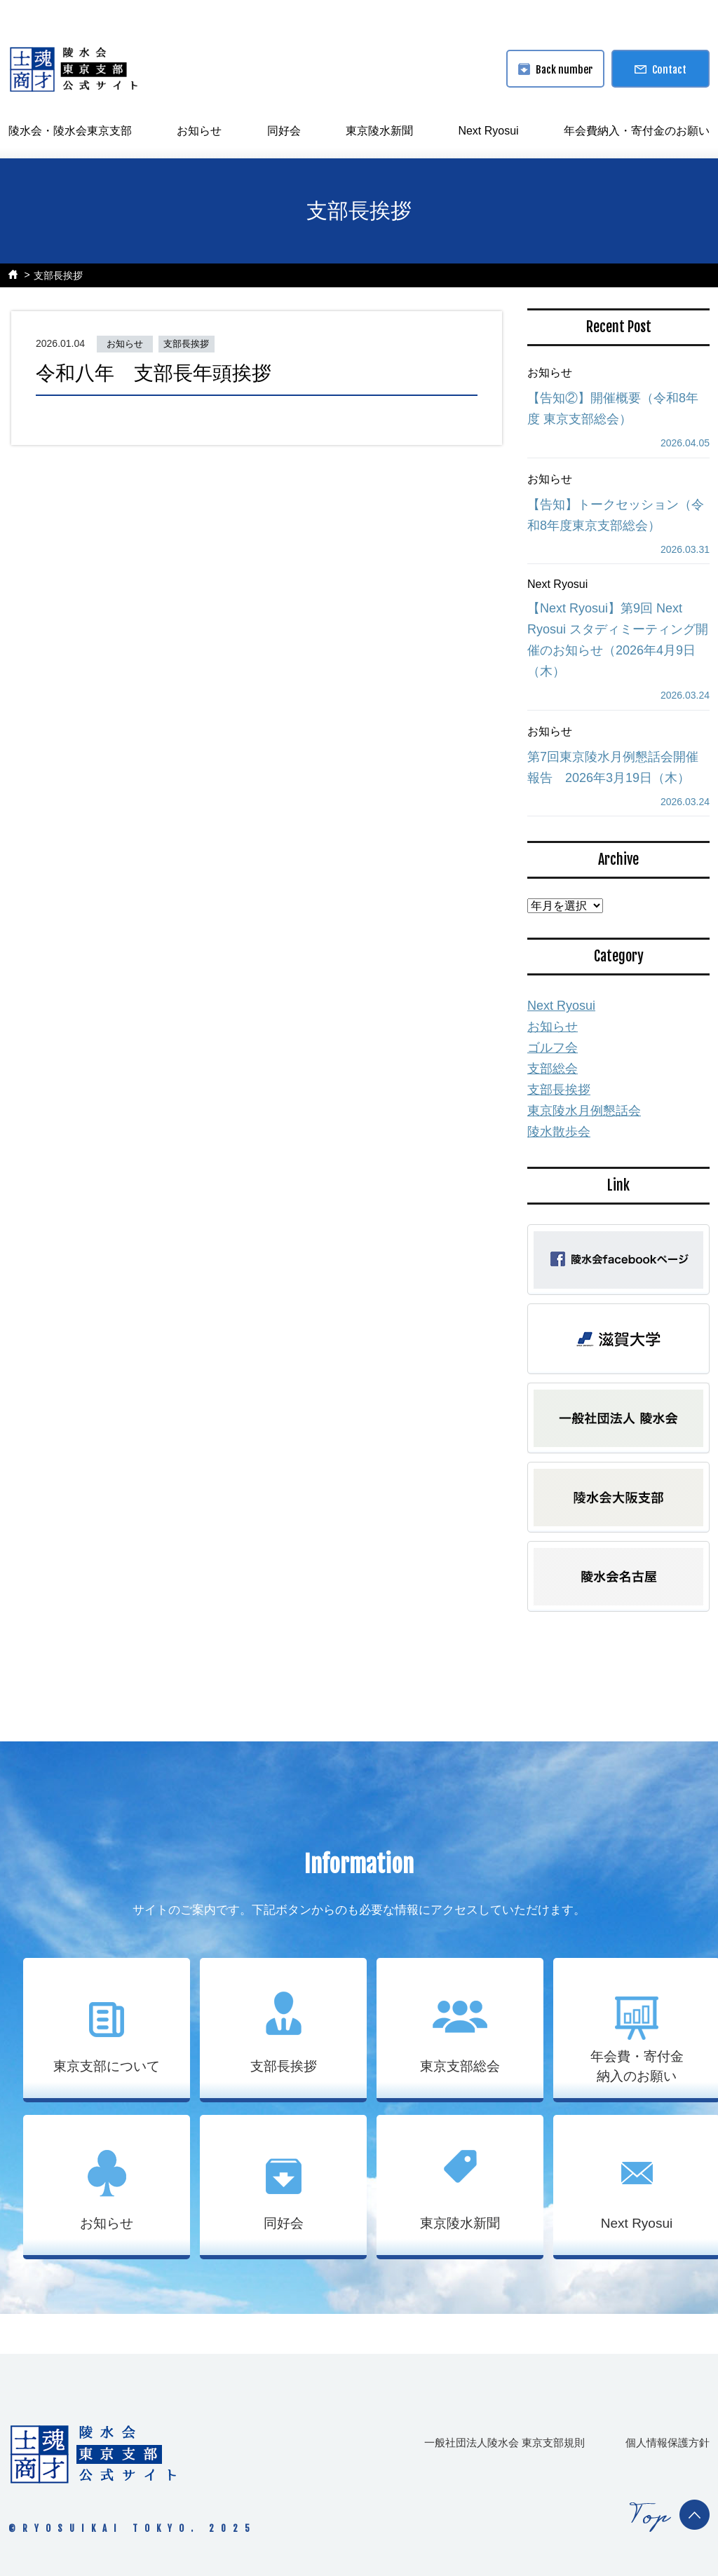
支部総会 (552, 1069)
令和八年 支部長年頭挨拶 (153, 373)
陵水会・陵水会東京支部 (70, 131)
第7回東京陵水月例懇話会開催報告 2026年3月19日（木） (612, 767)
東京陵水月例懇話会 (584, 1111)
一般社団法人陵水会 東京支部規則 (504, 2442)
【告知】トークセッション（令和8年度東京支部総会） (615, 515)
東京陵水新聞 (379, 131)
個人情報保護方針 (667, 2442)
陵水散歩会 (558, 1132)
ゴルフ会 (552, 1048)
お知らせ (199, 131)
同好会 (284, 131)
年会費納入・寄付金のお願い (637, 131)
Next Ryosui (488, 131)
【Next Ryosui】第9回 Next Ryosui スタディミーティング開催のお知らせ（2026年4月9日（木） (617, 639)
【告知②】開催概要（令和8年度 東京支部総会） (612, 408)
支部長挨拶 (58, 275)
